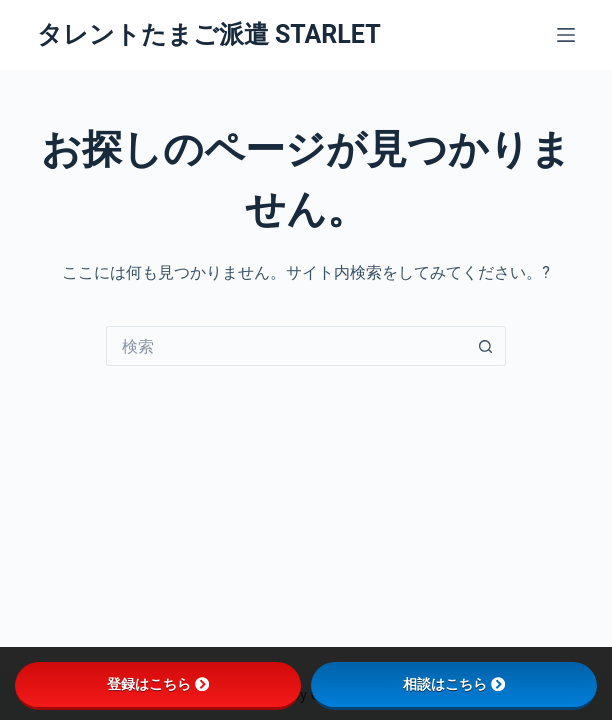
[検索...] (286, 346)
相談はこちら (454, 684)
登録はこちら (158, 684)
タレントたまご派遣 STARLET (209, 34)
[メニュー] (566, 35)
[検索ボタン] (486, 346)
